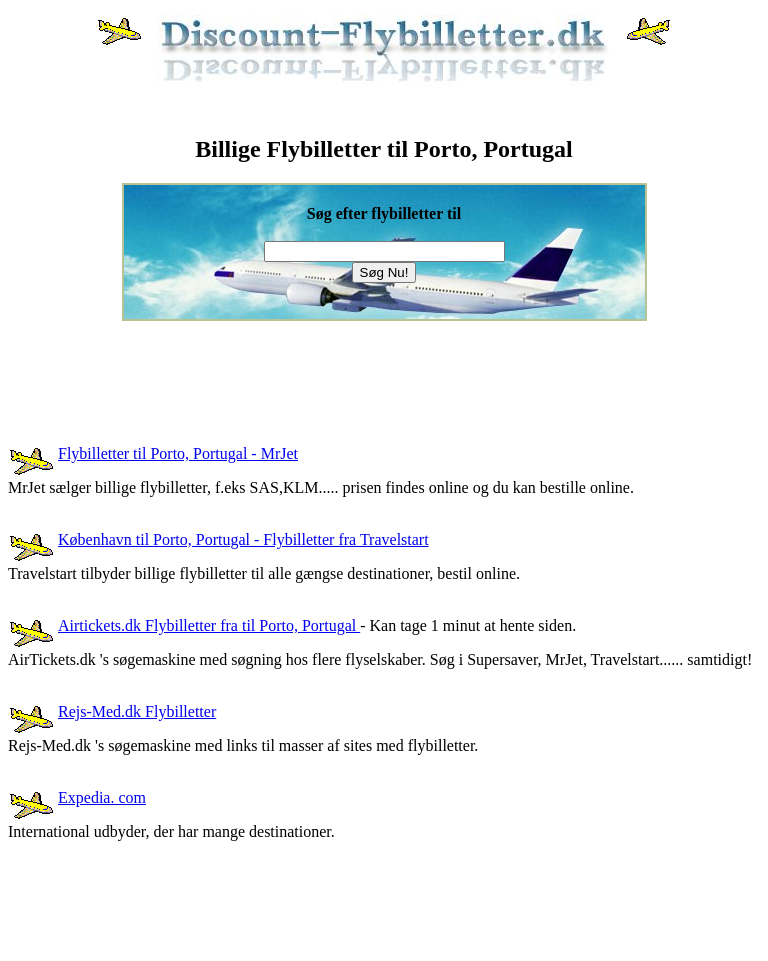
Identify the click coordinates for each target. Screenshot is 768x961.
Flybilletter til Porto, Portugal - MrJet (178, 453)
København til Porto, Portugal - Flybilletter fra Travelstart (243, 539)
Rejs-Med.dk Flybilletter (137, 711)
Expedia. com (102, 797)
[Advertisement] (372, 366)
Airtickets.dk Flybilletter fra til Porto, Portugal (209, 625)
